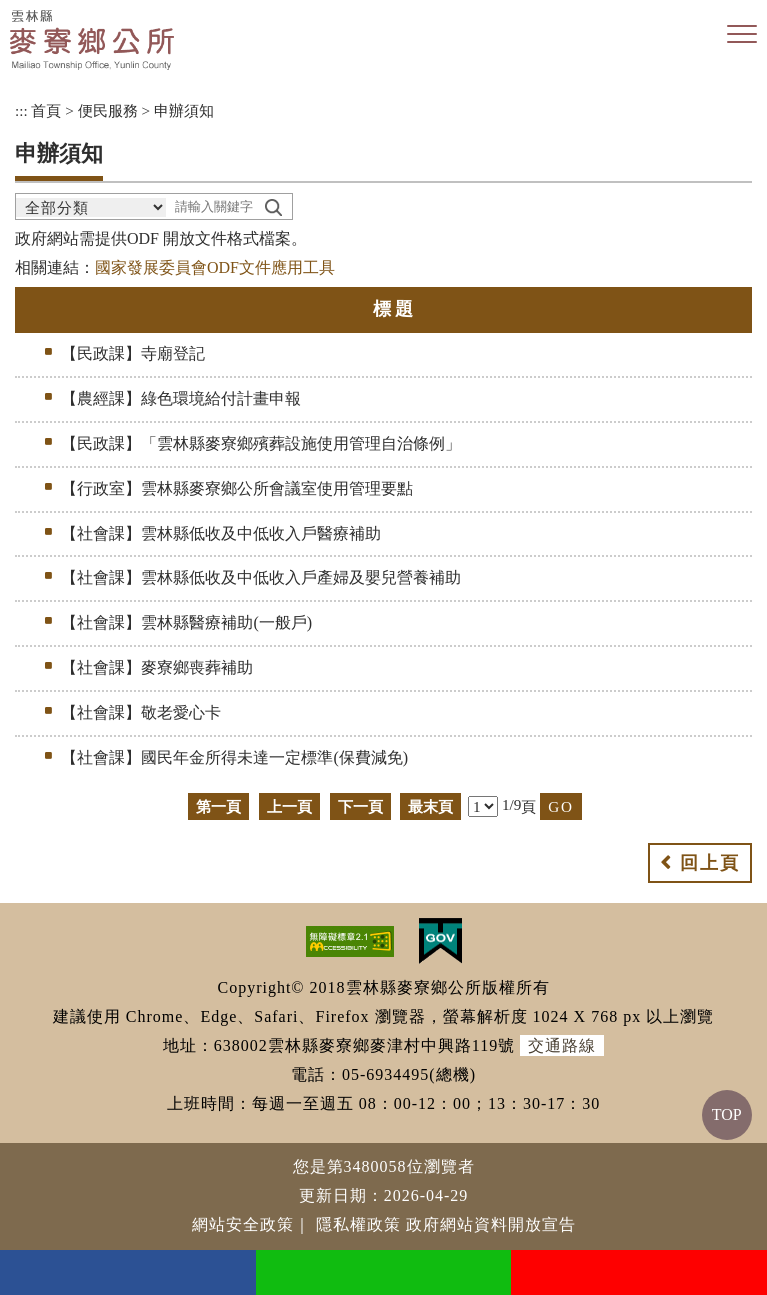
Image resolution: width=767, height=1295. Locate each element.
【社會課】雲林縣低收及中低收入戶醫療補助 (221, 533)
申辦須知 (184, 110)
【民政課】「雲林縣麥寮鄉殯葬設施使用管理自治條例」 (261, 443)
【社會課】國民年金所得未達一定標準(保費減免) (234, 757)
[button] (742, 35)
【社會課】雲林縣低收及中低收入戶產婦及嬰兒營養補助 (261, 577)
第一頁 (218, 806)
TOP (727, 1114)
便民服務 (108, 110)
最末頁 (430, 806)
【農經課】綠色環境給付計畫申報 (181, 398)
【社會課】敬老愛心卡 (141, 712)
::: (21, 110)
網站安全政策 (243, 1224)
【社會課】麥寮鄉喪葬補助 (157, 667)
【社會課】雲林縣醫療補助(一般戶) (186, 622)
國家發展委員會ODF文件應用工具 (215, 267)
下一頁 (360, 806)
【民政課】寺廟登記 (133, 353)
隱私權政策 (358, 1224)
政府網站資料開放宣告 (491, 1224)
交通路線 (562, 1045)
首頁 (46, 110)
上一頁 (289, 806)
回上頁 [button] (710, 863)
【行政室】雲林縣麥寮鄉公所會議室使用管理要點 (237, 488)
